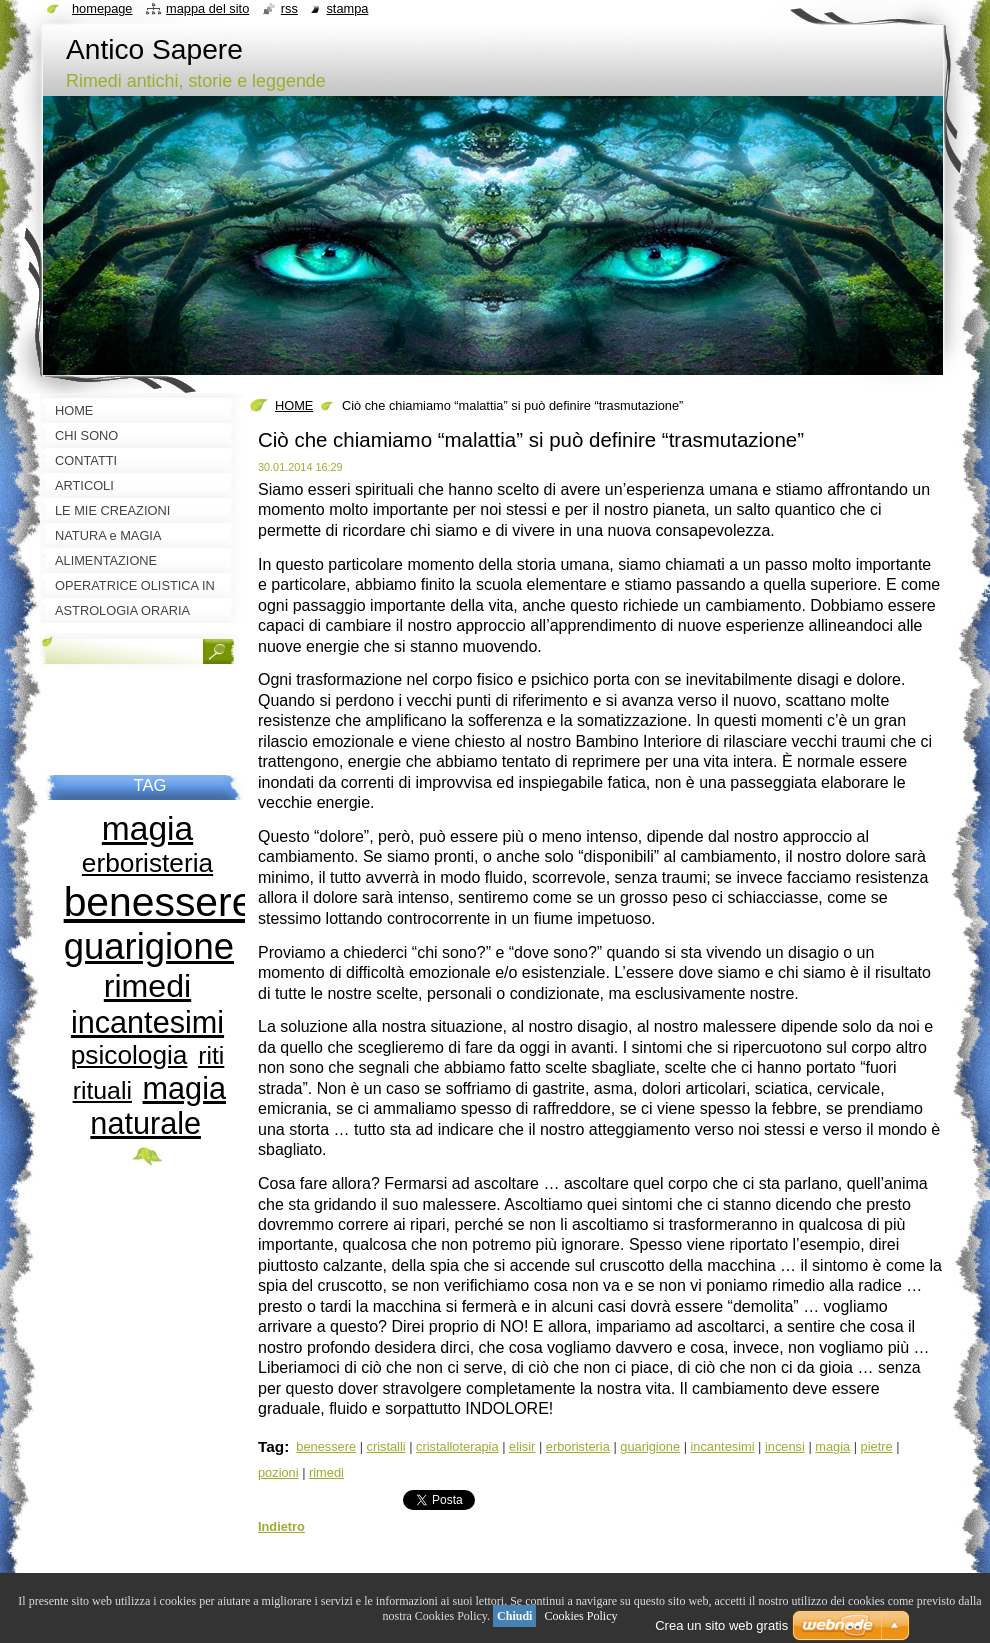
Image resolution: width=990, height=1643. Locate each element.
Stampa (347, 8)
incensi (785, 1446)
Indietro (281, 1526)
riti (211, 1055)
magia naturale (158, 1105)
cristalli (386, 1446)
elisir (522, 1446)
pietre (877, 1446)
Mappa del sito (207, 8)
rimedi (326, 1472)
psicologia (129, 1055)
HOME (294, 405)
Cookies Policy (580, 1616)
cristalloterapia (457, 1446)
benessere (326, 1446)
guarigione (650, 1446)
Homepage (102, 8)
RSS (289, 8)
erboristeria (578, 1446)
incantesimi (723, 1446)
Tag (271, 1446)
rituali (102, 1090)
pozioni (278, 1472)
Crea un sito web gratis (721, 1625)
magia (832, 1446)
